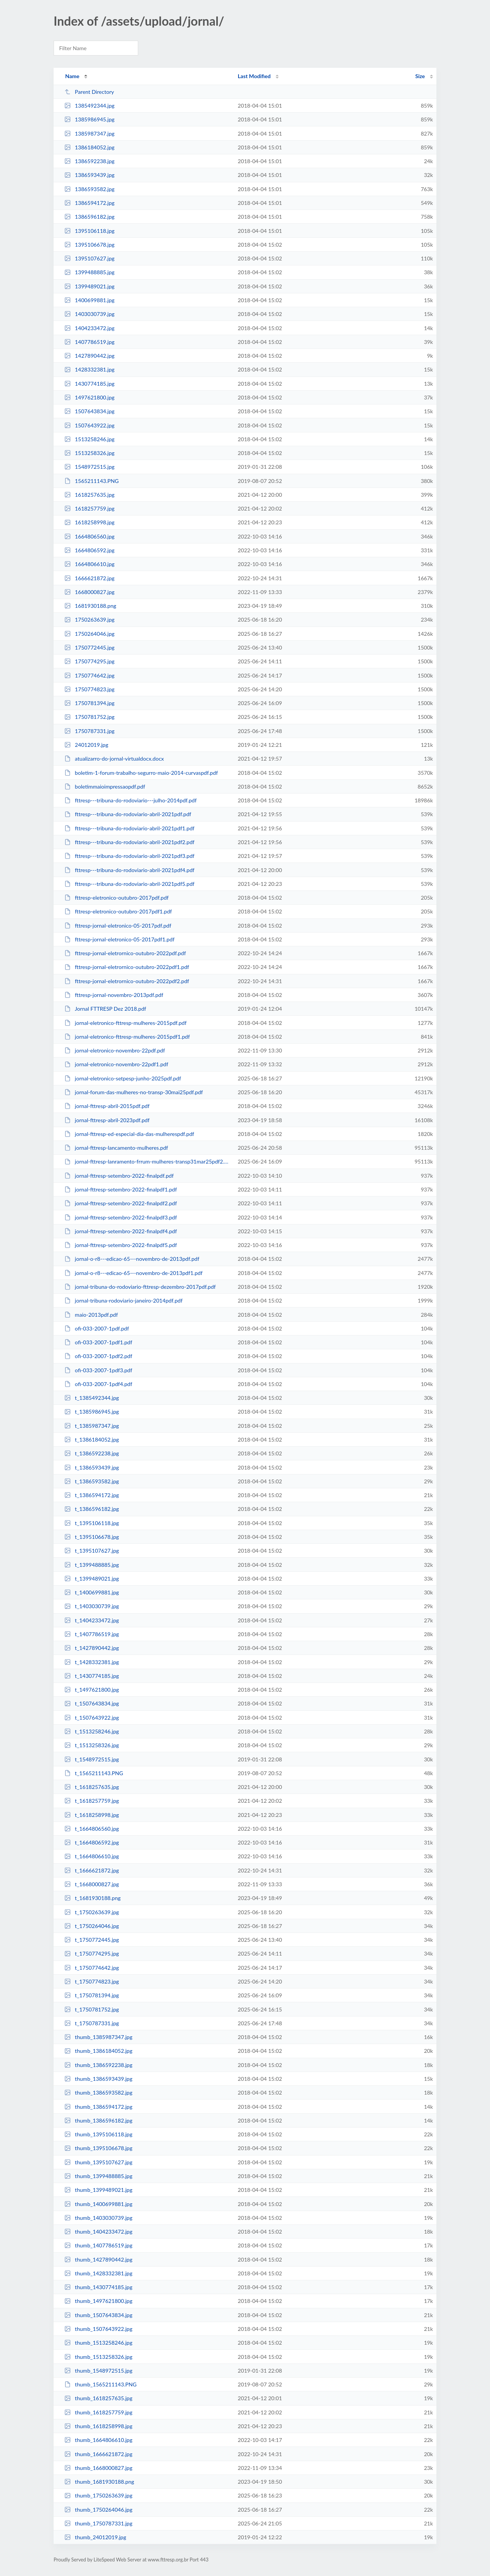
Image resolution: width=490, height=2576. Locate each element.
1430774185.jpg (89, 383)
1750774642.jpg (89, 675)
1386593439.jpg (89, 175)
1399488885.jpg (89, 272)
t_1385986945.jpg (91, 1411)
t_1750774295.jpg (91, 1953)
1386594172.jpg (89, 203)
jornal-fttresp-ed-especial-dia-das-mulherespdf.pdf (129, 1134)
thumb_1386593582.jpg (98, 2092)
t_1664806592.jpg (91, 1842)
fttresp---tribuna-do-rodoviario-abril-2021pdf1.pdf (129, 828)
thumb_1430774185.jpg (98, 2287)
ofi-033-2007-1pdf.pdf (96, 1328)
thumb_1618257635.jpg (98, 2398)
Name (72, 76)
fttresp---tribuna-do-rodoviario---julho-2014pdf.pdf (130, 800)
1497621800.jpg (89, 397)
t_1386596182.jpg (91, 1509)
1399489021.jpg (89, 286)
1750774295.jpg (89, 661)
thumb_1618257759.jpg (98, 2412)
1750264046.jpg (89, 633)
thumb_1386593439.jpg (98, 2078)
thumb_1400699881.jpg (98, 2204)
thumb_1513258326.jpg (98, 2356)
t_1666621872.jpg (91, 1870)
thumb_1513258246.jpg (98, 2342)
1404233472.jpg (89, 328)
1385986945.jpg (89, 119)
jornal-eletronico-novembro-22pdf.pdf (114, 1050)
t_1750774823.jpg (91, 1981)
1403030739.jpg (89, 314)
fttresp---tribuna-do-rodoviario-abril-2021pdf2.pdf (129, 842)
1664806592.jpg (89, 550)
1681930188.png (90, 605)
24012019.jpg (86, 744)
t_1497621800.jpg (91, 1689)
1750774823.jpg (89, 689)
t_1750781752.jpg (91, 2009)
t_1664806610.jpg (91, 1856)
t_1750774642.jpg (91, 1967)
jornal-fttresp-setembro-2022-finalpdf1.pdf (120, 1189)
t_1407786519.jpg (91, 1634)
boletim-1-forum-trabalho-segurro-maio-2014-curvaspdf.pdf (141, 772)
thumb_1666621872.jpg (98, 2454)
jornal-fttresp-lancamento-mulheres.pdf (116, 1147)
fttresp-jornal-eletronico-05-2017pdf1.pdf (119, 939)
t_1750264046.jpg (91, 1926)
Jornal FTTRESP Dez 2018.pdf (105, 1008)
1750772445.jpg (89, 647)
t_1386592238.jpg (91, 1453)
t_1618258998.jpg (91, 1815)
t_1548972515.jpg (91, 1759)
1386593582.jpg (89, 189)
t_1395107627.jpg (91, 1550)
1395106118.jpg (89, 230)
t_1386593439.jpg (91, 1467)
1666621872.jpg (89, 578)
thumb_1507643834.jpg (98, 2315)
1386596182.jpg (89, 216)
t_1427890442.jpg (91, 1648)
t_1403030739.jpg (91, 1606)
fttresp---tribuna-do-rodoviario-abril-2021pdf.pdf (127, 814)
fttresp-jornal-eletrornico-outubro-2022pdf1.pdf (126, 967)
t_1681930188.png (92, 1898)
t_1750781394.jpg (91, 1995)
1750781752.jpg (89, 717)
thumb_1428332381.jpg (98, 2273)
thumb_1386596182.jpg (98, 2120)
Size (420, 76)
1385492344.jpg (89, 105)
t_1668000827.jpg (91, 1884)
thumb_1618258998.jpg (98, 2426)
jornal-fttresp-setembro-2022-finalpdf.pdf (118, 1175)
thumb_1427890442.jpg (98, 2259)
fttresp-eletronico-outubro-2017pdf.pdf (116, 897)
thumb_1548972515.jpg (98, 2370)
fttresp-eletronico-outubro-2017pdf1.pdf (118, 911)
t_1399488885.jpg (91, 1564)
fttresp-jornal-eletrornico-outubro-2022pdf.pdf (125, 953)
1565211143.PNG (91, 481)
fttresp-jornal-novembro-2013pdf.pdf (113, 995)
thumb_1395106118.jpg (98, 2134)
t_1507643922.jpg (91, 1717)
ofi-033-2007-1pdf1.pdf (98, 1342)
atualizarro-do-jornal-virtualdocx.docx (114, 758)
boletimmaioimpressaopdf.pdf (104, 786)
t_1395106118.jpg (91, 1523)
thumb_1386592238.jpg (98, 2065)
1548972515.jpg (89, 466)
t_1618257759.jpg (91, 1800)
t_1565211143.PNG (93, 1773)
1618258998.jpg (89, 522)
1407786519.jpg (89, 342)
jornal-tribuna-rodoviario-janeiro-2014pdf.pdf (123, 1300)
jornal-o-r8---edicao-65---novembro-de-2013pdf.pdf (131, 1258)
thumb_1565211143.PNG (100, 2384)
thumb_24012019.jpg (95, 2537)
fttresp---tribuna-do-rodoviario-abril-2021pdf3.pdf (129, 856)
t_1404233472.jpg (91, 1620)
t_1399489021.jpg (91, 1578)
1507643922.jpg (89, 425)
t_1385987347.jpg (91, 1425)
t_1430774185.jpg (91, 1676)
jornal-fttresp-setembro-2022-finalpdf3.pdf (120, 1217)
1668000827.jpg (89, 592)
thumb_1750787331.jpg (98, 2523)
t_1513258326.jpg (91, 1745)
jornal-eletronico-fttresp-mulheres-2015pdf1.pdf (127, 1036)
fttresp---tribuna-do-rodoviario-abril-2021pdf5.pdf (129, 883)
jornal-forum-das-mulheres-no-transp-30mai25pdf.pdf (133, 1092)
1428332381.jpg (89, 369)
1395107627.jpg (89, 258)
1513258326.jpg (89, 453)
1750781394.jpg (89, 703)
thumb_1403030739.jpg (98, 2217)
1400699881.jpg (89, 300)
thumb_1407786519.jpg (98, 2245)
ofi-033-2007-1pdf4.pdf (98, 1384)
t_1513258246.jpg (91, 1731)
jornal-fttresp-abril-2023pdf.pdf (107, 1120)
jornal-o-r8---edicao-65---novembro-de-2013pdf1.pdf (133, 1273)
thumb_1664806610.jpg (98, 2440)
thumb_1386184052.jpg (98, 2050)
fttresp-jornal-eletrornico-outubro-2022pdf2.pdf (126, 981)
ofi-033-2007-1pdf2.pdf (98, 1356)
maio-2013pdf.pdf (91, 1314)
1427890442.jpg (89, 355)
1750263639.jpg (89, 619)
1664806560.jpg (89, 536)
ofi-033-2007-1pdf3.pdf (98, 1370)
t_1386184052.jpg (91, 1439)
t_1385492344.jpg (91, 1397)
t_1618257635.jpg (91, 1787)
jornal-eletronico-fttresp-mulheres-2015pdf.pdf (125, 1023)
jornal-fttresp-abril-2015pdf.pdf (107, 1106)
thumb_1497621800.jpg (98, 2301)
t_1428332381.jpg (91, 1662)
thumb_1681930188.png (99, 2481)
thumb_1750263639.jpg (98, 2495)
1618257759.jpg (89, 508)
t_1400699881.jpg (91, 1592)
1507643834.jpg (89, 411)
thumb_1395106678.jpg (98, 2148)
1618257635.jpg (89, 494)
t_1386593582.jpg (91, 1481)
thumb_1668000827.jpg (98, 2468)
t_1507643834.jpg (91, 1703)
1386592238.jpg (89, 161)
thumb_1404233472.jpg (98, 2231)
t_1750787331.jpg (91, 2023)
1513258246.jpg (89, 439)
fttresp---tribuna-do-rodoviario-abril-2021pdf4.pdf (129, 870)
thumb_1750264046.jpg (98, 2509)
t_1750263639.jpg (91, 1912)
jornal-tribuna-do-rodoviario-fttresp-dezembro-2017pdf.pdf (140, 1286)
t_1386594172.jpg (91, 1495)
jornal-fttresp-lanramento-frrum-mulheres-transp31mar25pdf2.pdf (147, 1161)
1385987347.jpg (89, 133)
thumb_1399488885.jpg (98, 2176)
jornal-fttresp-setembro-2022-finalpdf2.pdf (120, 1203)
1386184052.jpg (89, 147)
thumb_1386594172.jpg (98, 2106)
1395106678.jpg (89, 244)
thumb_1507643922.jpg (98, 2329)
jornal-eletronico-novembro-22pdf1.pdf (116, 1064)
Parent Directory (89, 91)
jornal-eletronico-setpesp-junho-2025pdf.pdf (122, 1078)
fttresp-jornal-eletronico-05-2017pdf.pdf (117, 925)
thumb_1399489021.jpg (98, 2189)
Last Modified (254, 76)
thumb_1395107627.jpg (98, 2162)
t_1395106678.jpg (91, 1536)
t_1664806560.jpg (91, 1828)
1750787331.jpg (89, 731)
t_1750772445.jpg (91, 1939)
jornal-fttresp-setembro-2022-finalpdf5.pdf (120, 1245)
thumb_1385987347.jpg (98, 2037)
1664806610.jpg (89, 564)
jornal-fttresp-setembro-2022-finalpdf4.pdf (120, 1231)
